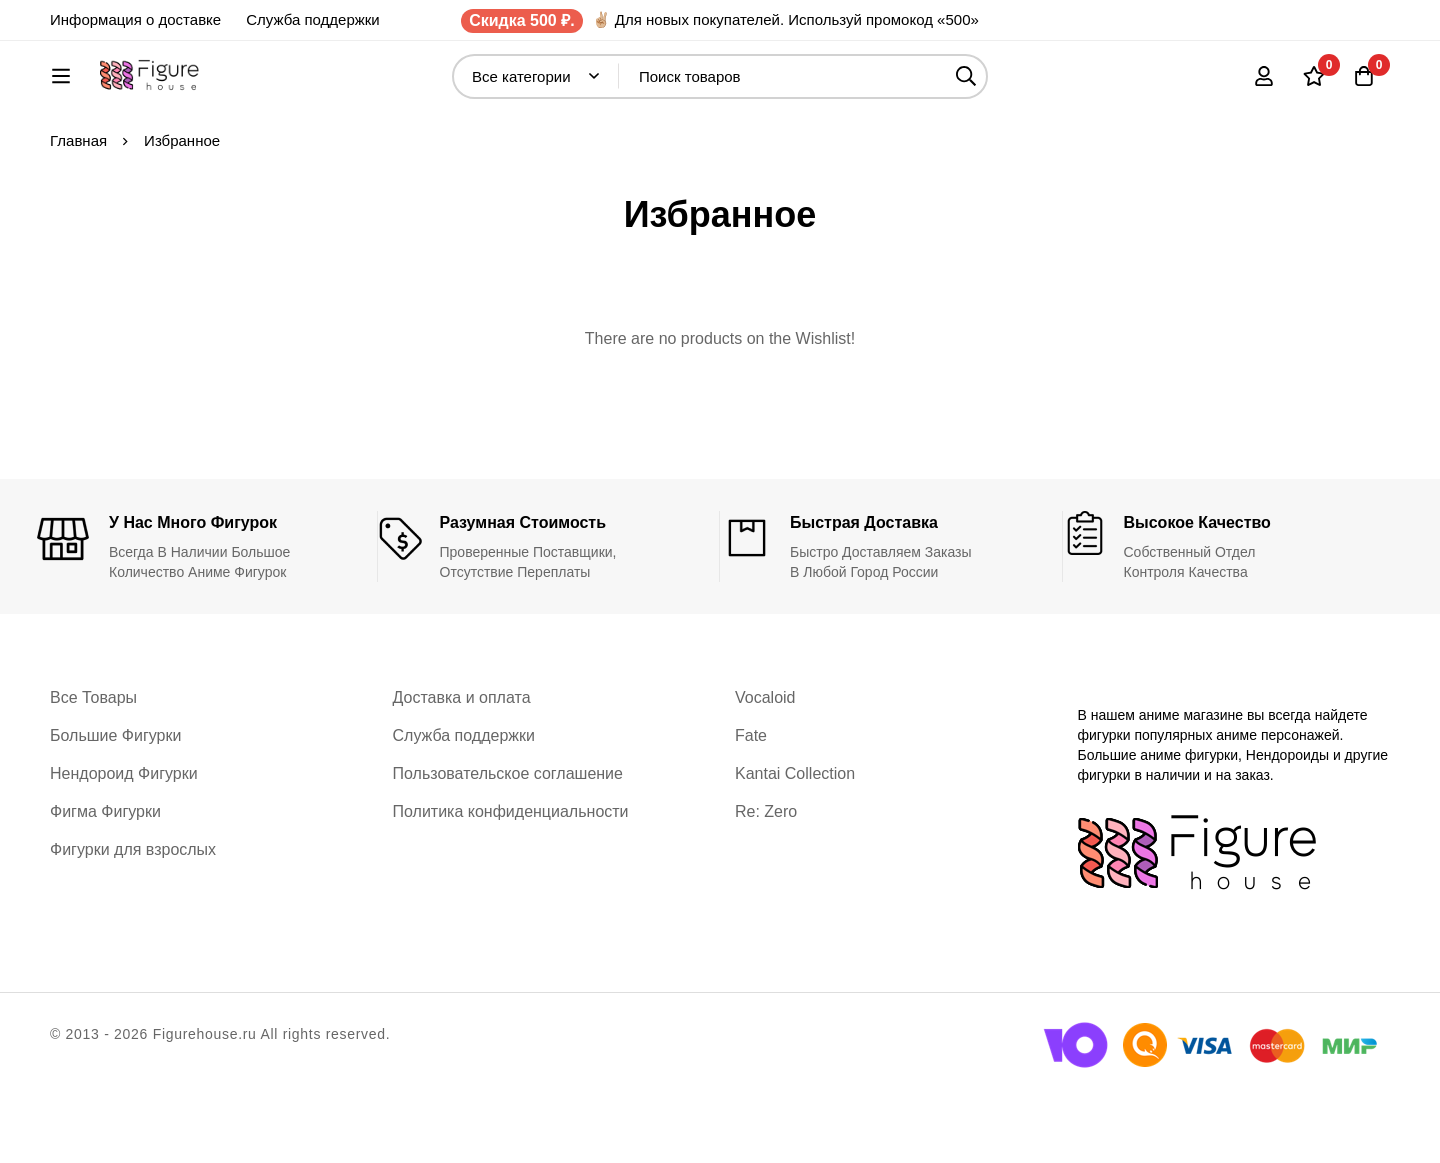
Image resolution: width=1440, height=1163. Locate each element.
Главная (78, 206)
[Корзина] (1364, 86)
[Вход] (1264, 86)
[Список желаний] (1314, 86)
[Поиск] (1019, 86)
